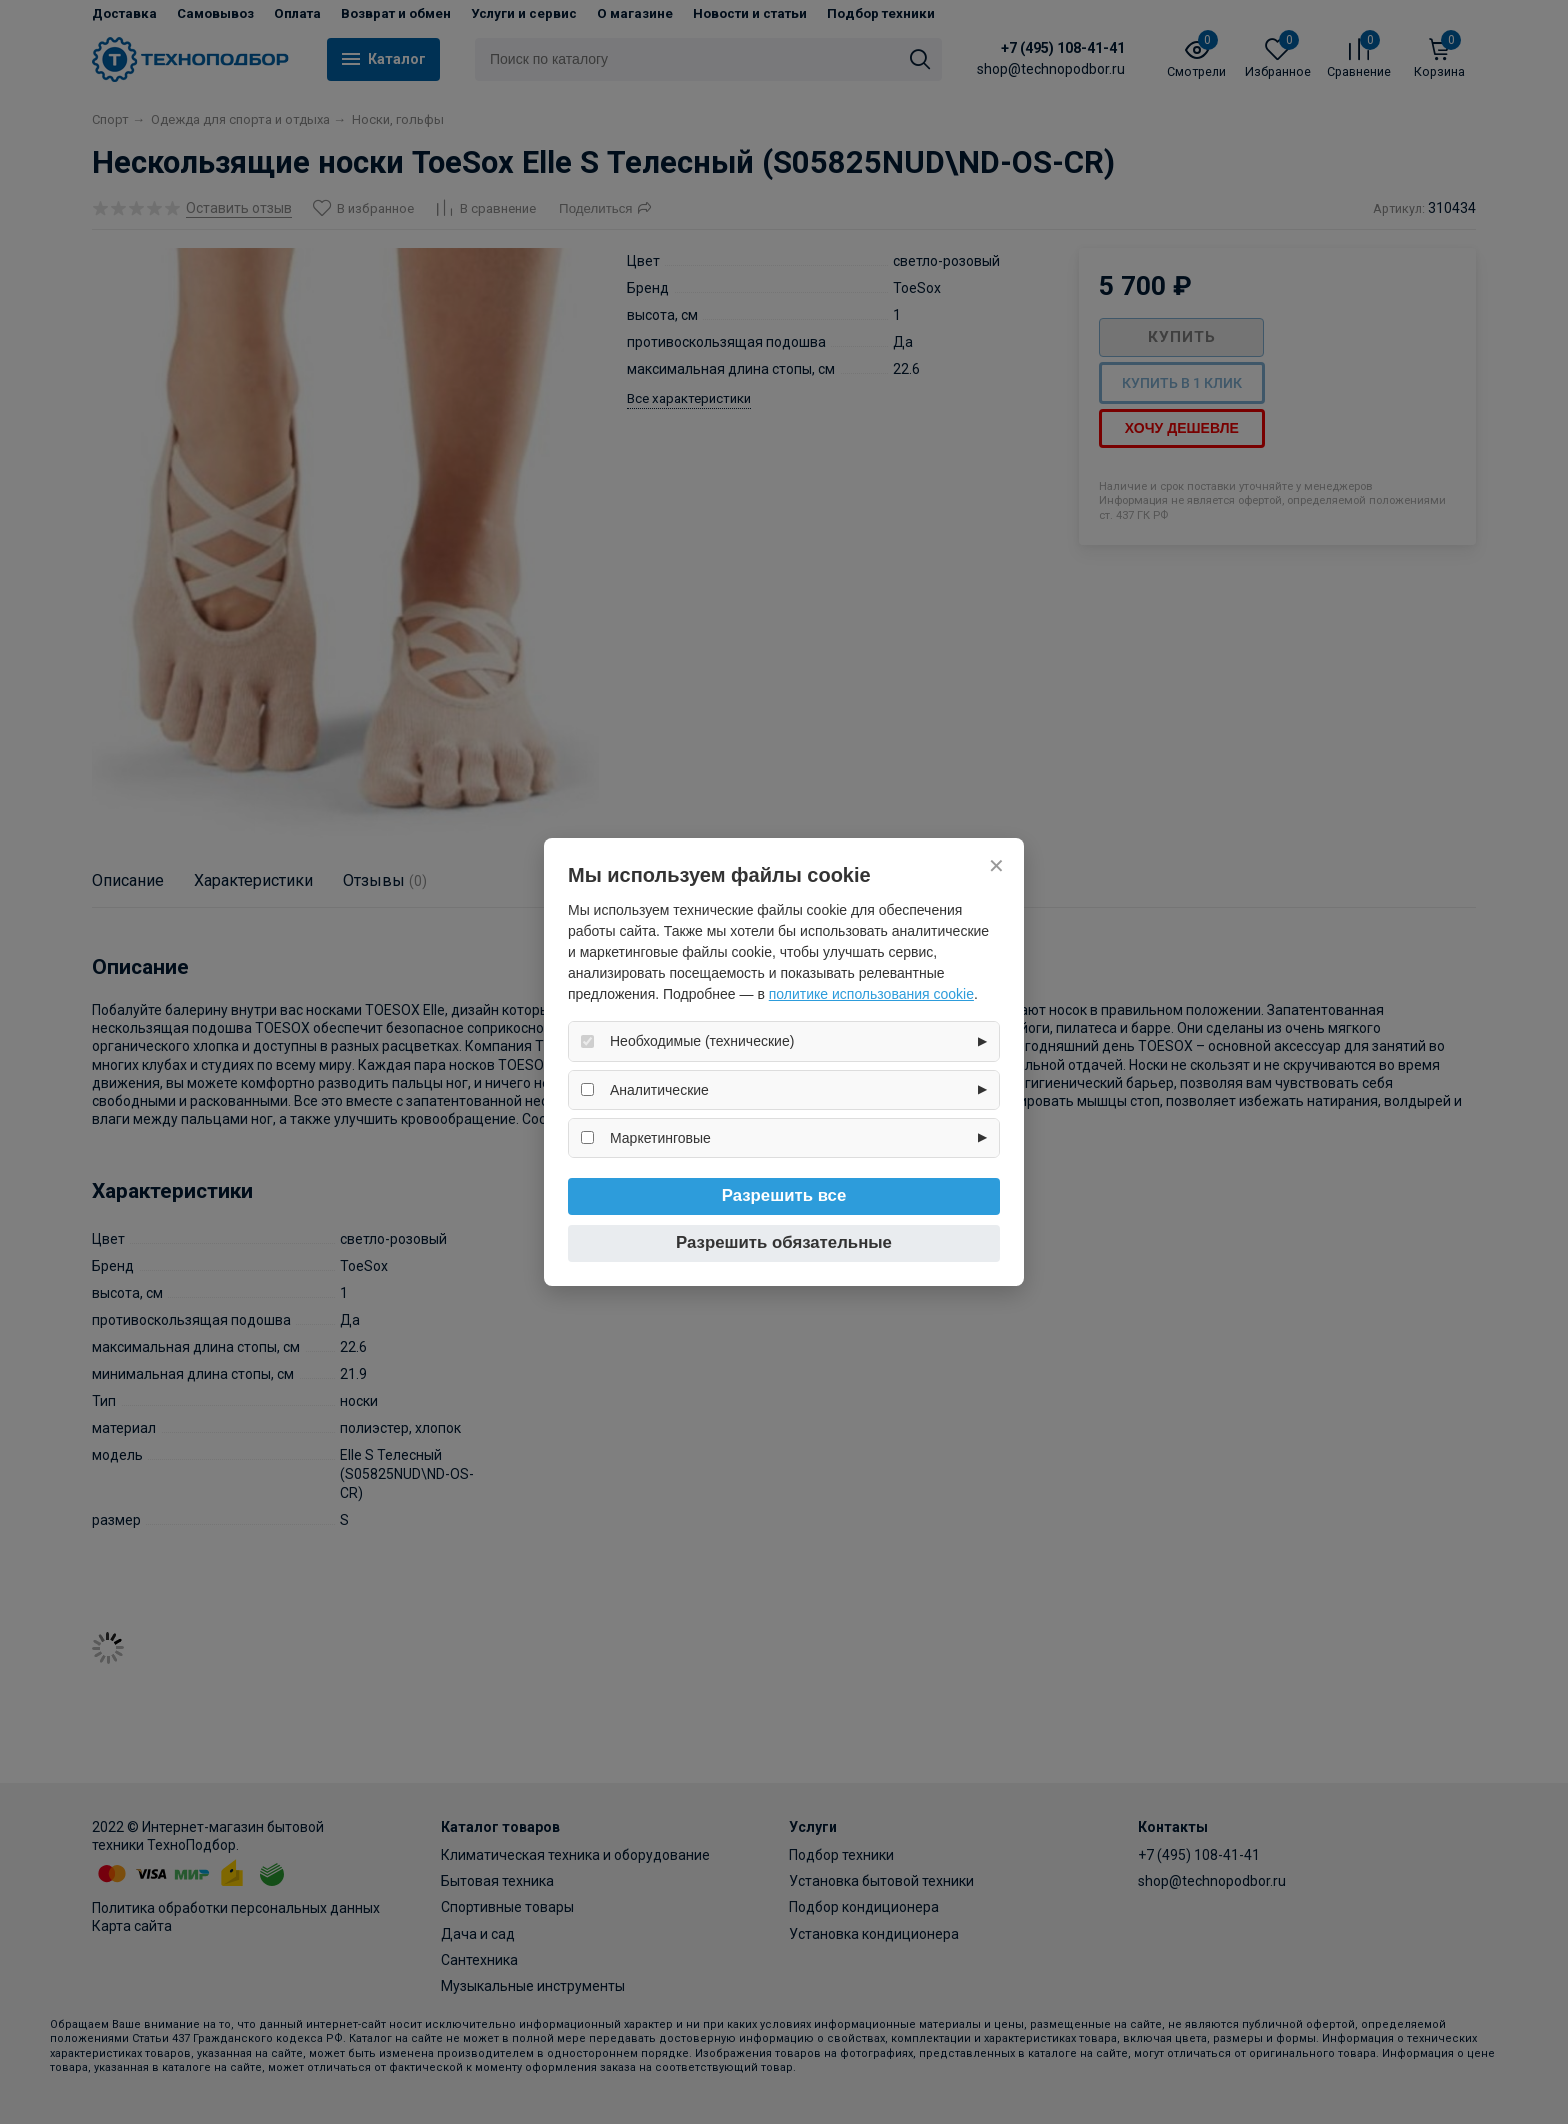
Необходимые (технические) (702, 1041)
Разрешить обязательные (784, 1242)
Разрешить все (784, 1195)
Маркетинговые (660, 1138)
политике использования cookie (871, 994)
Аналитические (659, 1090)
